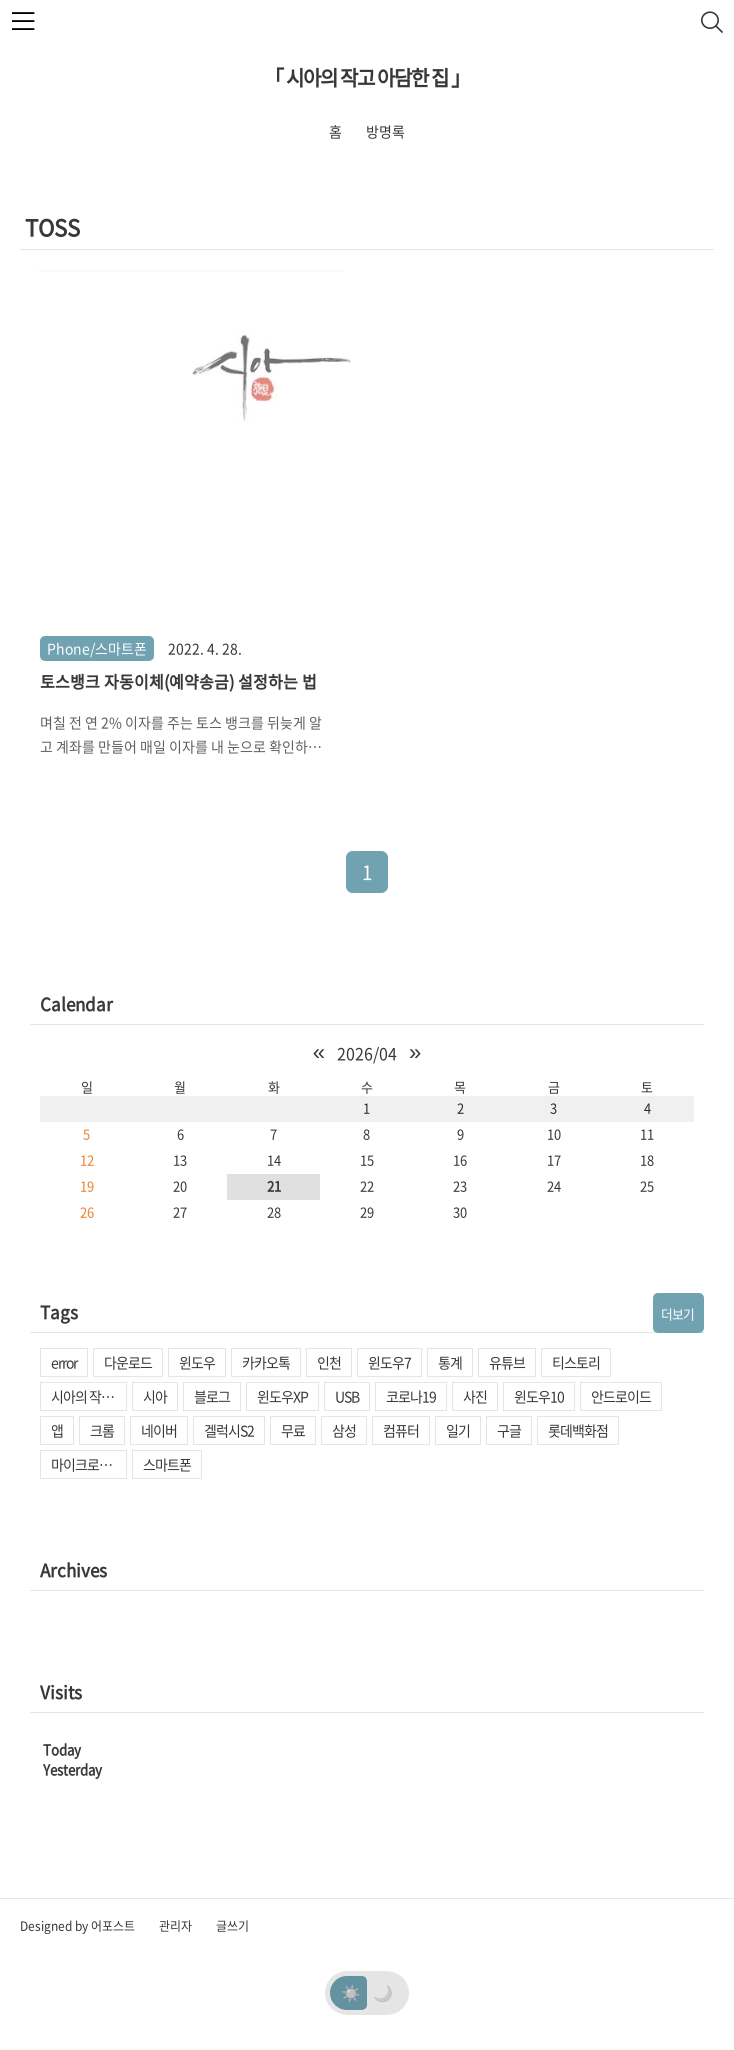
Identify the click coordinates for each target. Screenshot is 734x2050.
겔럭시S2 (229, 1430)
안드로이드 (621, 1396)
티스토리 (576, 1362)
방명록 (385, 131)
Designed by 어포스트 (77, 1926)
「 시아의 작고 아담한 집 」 (367, 77)
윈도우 (197, 1362)
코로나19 (411, 1396)
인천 (329, 1362)
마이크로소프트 (89, 1464)
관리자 (175, 1926)
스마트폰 (167, 1464)
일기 (458, 1430)
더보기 (677, 1313)
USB (347, 1396)
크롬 (102, 1430)
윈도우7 (389, 1362)
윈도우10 (539, 1396)
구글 (509, 1430)
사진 (475, 1396)
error (64, 1362)
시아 (155, 1396)
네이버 (159, 1430)
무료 (293, 1430)
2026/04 (367, 1053)
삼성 (344, 1430)
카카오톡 (266, 1362)
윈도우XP (282, 1396)
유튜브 (507, 1362)
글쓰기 (232, 1926)
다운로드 (128, 1362)
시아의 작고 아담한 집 (89, 1396)
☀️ (351, 1992)
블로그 (212, 1396)
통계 (450, 1362)
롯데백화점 (578, 1430)
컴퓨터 (401, 1430)
